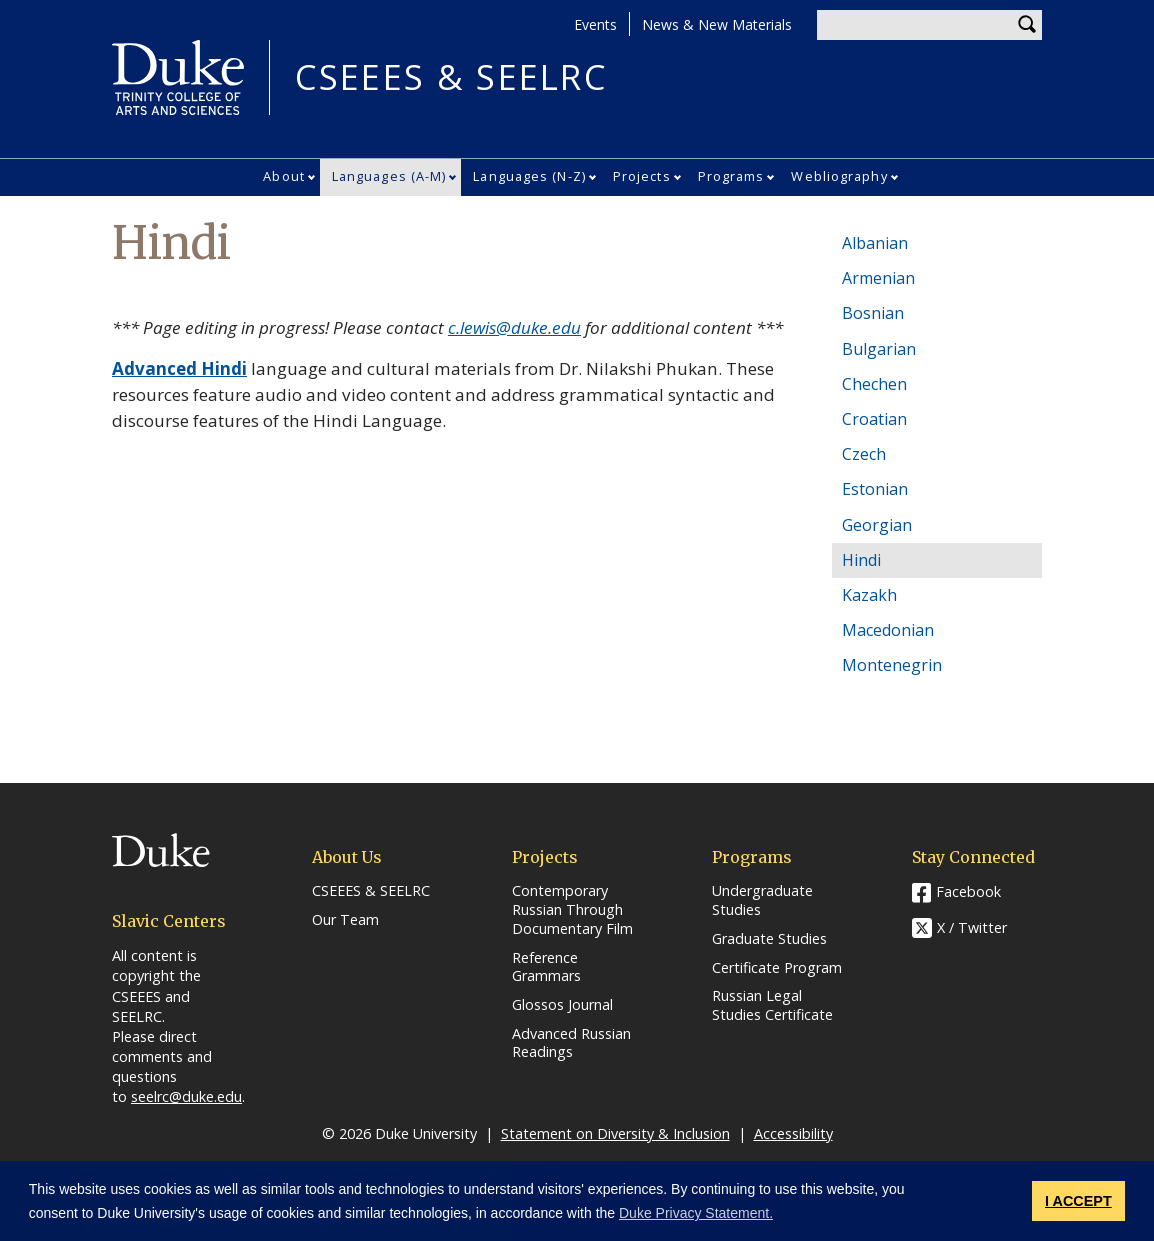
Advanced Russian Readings (571, 1043)
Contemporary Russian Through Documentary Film (572, 909)
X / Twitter (972, 928)
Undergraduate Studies (762, 900)
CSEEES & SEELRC (451, 77)
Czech (864, 454)
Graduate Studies (769, 939)
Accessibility (793, 1133)
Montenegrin (892, 665)
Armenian (878, 278)
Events (595, 24)
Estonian (875, 489)
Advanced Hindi (179, 368)
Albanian (875, 243)
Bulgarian (879, 349)
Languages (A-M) (389, 176)
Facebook (968, 891)
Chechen (874, 384)
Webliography (839, 176)
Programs (731, 176)
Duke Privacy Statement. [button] (696, 1213)
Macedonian (888, 630)
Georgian (877, 525)
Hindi (861, 560)
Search (1027, 25)
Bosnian (873, 313)
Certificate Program (777, 968)
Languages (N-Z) (529, 176)
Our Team (345, 920)
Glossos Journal (562, 1005)
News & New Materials (717, 24)
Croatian (874, 419)
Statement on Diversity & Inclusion (615, 1133)
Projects (642, 176)
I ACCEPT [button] (1078, 1201)
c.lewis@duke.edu (514, 327)
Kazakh (869, 595)
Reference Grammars (546, 967)
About (284, 176)
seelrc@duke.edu (186, 1096)
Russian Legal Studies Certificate (772, 1005)
